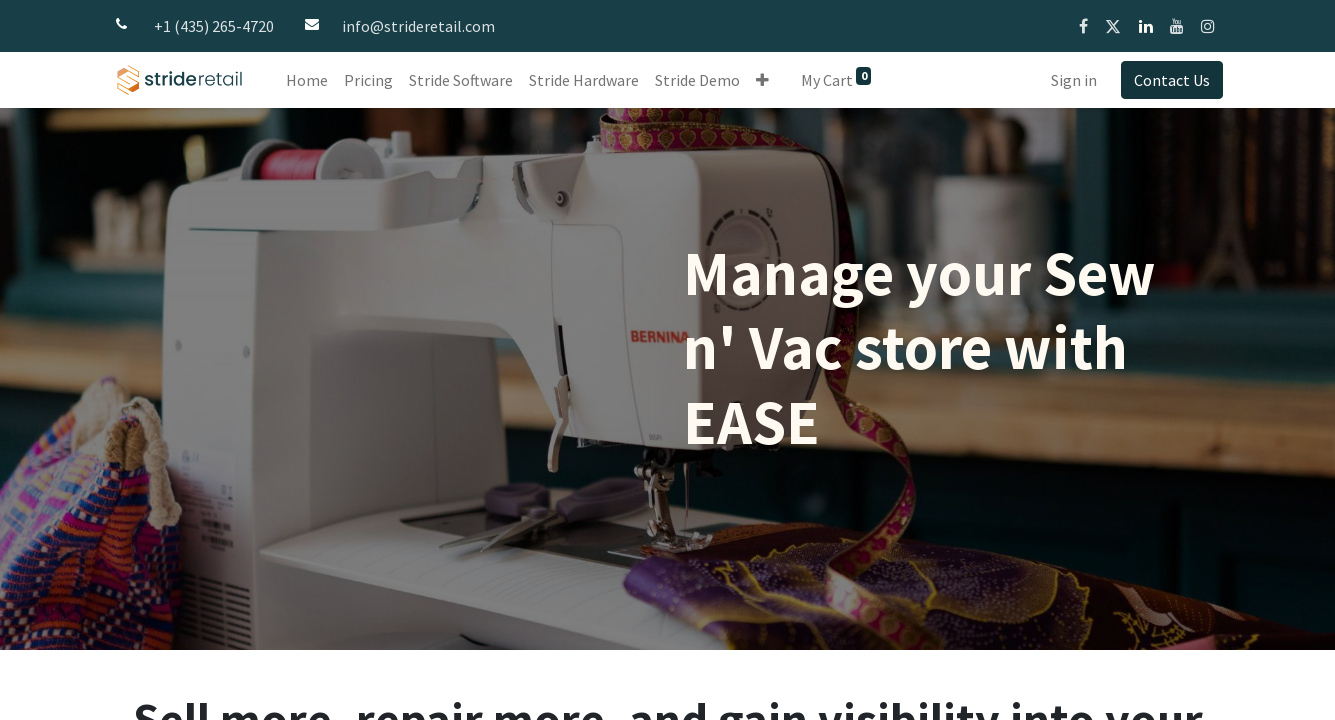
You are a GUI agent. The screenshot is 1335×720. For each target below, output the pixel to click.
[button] (762, 80)
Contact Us (1172, 80)
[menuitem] (307, 80)
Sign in (1074, 80)
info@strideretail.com (418, 26)
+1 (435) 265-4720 (214, 26)
